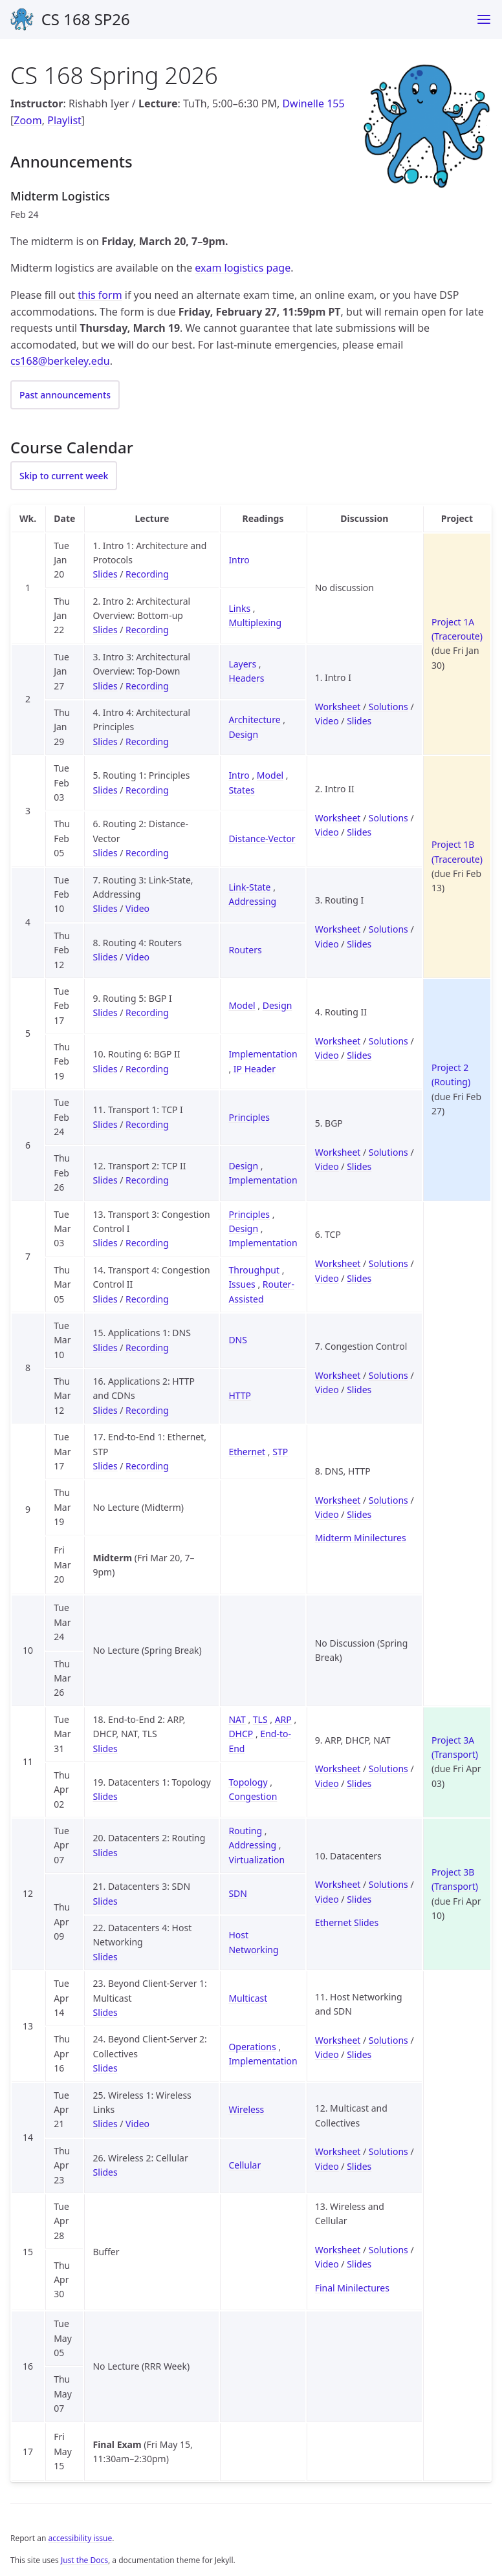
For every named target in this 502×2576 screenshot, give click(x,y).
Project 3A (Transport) (454, 1747)
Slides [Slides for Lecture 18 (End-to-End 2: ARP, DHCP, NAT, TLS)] (105, 1748)
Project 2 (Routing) (450, 1074)
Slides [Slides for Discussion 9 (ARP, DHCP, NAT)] (359, 1783)
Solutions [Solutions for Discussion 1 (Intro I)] (388, 706)
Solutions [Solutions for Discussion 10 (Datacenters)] (388, 1884)
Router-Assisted (261, 1291)
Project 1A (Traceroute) (457, 629)
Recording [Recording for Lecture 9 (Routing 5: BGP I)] (147, 1012)
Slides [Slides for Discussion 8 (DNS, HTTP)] (359, 1514)
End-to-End (259, 1740)
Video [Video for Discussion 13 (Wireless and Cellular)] (327, 2264)
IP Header (255, 1069)
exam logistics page (242, 268)
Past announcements (65, 395)
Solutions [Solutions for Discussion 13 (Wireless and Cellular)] (388, 2250)
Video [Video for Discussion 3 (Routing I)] (327, 944)
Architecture (254, 719)
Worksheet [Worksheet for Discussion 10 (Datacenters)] (338, 1884)
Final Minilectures (352, 2288)
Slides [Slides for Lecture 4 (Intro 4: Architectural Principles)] (105, 741)
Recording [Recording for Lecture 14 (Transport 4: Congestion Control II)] (147, 1299)
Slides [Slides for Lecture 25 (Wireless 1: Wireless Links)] (105, 2123)
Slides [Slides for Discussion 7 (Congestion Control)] (359, 1389)
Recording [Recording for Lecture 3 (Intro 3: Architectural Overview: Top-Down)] (147, 686)
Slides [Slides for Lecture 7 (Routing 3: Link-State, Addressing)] (105, 908)
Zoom (27, 120)
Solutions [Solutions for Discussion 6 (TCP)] (388, 1263)
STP (280, 1451)
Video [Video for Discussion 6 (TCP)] (327, 1278)
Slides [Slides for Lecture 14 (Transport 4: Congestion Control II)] (105, 1299)
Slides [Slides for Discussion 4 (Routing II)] (359, 1055)
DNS (237, 1340)
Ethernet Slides (347, 1922)
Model (270, 775)
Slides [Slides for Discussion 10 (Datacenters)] (359, 1899)
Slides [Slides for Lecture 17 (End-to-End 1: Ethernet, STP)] (105, 1466)
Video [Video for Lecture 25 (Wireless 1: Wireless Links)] (137, 2123)
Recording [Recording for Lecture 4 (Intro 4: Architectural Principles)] (147, 741)
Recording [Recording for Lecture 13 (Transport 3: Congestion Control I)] (147, 1243)
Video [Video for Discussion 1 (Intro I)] (327, 721)
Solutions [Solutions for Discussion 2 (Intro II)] (388, 818)
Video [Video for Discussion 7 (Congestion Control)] (327, 1389)
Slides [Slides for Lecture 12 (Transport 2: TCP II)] (105, 1180)
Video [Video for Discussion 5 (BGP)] (327, 1166)
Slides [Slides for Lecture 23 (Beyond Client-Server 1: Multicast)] (105, 2012)
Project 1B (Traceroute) (457, 851)
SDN (237, 1893)
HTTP (239, 1395)
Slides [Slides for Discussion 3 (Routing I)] (359, 944)
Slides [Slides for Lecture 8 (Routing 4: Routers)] (105, 957)
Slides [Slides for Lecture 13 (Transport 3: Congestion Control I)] (105, 1243)
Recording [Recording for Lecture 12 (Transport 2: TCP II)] (147, 1180)
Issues (241, 1284)
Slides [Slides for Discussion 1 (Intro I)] (359, 721)
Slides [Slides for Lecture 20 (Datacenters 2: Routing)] (105, 1852)
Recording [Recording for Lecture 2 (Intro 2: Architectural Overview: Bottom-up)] (147, 629)
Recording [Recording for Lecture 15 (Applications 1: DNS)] (147, 1347)
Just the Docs (84, 2560)
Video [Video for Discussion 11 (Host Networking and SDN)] (327, 2054)
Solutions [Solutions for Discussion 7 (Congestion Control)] (388, 1375)
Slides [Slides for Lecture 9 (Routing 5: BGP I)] (105, 1012)
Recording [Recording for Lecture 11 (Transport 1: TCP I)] (147, 1124)
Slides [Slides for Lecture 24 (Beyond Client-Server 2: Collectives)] (105, 2068)
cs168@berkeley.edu (60, 361)
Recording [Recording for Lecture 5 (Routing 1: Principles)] (147, 790)
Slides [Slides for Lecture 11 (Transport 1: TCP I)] (105, 1124)
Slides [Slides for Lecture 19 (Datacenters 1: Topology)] (105, 1796)
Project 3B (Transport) (454, 1879)
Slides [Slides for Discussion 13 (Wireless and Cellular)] (359, 2264)
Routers (244, 950)
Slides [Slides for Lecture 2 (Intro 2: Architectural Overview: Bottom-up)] (105, 629)
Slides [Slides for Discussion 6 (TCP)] (359, 1278)
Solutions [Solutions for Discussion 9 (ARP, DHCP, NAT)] (388, 1768)
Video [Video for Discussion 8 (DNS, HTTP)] (327, 1514)
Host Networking (253, 1942)
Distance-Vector (261, 838)
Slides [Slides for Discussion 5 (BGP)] (359, 1166)
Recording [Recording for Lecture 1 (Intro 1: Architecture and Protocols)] (147, 574)
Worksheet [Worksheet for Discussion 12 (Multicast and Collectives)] (338, 2151)
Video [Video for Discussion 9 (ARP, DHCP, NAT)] (327, 1783)
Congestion (252, 1796)
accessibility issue (81, 2538)
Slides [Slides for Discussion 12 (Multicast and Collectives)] (359, 2166)
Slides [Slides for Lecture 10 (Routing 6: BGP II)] (105, 1069)
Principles (249, 1117)
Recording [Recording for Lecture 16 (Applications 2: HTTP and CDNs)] (147, 1410)
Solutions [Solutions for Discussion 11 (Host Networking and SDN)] (388, 2040)
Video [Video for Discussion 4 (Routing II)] (327, 1055)
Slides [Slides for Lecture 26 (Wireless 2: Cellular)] (105, 2172)
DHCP (240, 1733)
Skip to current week (63, 476)
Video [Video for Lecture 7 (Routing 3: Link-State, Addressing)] (137, 908)
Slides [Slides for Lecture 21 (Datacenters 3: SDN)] (105, 1901)
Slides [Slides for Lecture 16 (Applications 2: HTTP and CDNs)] (105, 1410)
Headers (246, 678)
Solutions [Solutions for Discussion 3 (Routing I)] (388, 929)
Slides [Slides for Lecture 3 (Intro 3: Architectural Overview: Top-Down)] (105, 686)
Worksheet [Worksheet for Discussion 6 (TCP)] (338, 1263)
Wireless (246, 2109)
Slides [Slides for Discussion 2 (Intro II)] (359, 832)
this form (100, 295)
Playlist (64, 120)
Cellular (244, 2165)
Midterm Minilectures (360, 1538)
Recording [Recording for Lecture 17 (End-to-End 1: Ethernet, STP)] (147, 1466)
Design (243, 734)
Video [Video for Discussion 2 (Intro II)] (327, 832)
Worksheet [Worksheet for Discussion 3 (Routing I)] (338, 929)
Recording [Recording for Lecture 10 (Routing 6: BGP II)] (147, 1069)
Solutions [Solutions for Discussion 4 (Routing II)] (388, 1041)
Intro (238, 560)
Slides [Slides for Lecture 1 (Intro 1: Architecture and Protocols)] (105, 574)
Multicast (247, 1998)
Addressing (252, 901)
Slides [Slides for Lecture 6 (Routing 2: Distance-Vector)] (105, 853)
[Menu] (484, 19)
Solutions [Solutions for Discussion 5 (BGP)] (388, 1152)
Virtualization (256, 1860)
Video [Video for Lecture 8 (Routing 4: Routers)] (137, 957)
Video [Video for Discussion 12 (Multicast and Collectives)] (327, 2166)
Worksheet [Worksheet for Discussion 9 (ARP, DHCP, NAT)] (338, 1768)
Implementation (262, 1054)
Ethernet (246, 1451)
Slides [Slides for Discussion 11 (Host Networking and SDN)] (359, 2054)
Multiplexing (254, 622)
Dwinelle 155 (313, 103)
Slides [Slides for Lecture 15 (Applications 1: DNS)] (105, 1347)
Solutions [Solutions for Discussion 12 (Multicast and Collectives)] (388, 2151)
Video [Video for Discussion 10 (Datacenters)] (327, 1899)
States (241, 790)
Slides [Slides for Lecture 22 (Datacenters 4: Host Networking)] (105, 1957)
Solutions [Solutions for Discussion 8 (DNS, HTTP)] (388, 1500)
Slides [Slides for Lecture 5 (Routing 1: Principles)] (105, 790)
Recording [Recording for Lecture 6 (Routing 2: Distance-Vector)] (147, 853)
